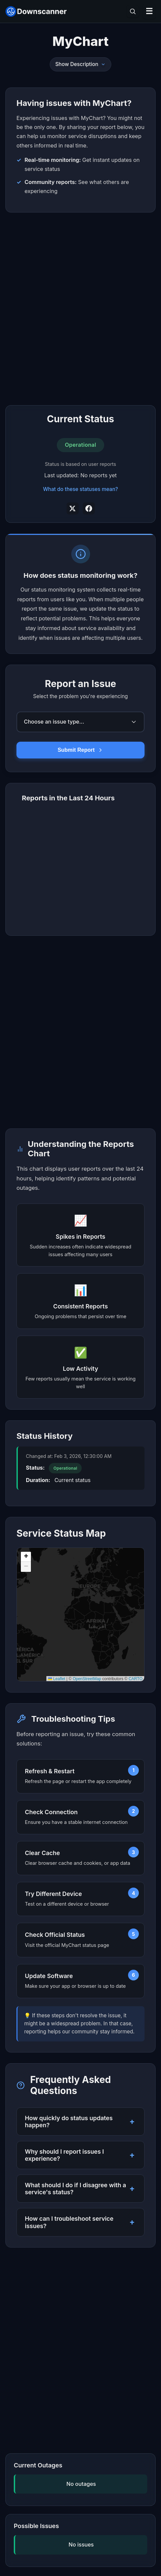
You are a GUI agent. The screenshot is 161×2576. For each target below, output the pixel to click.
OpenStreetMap (87, 1678)
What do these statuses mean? (80, 489)
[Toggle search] (133, 11)
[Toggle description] (103, 64)
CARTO (135, 1678)
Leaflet (56, 1678)
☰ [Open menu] (149, 11)
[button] (26, 1557)
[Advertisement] (80, 309)
